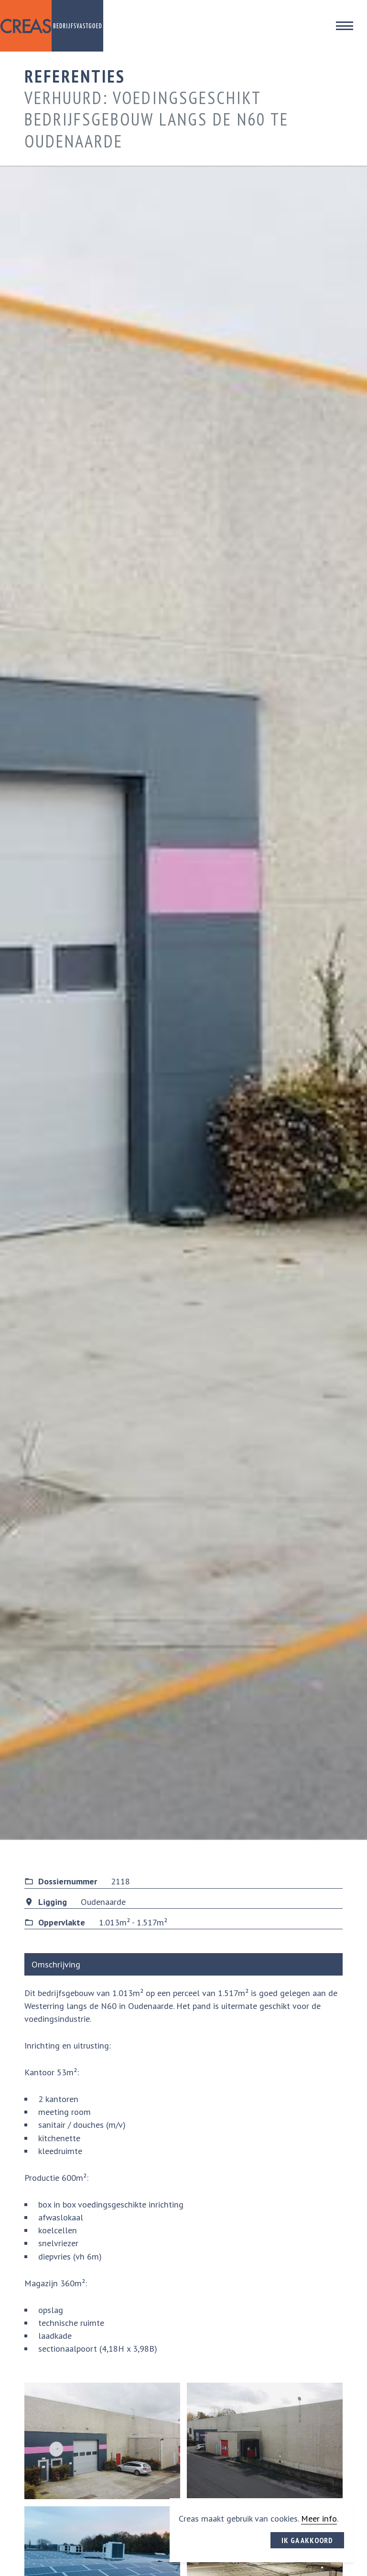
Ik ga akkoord (307, 2540)
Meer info (319, 2518)
